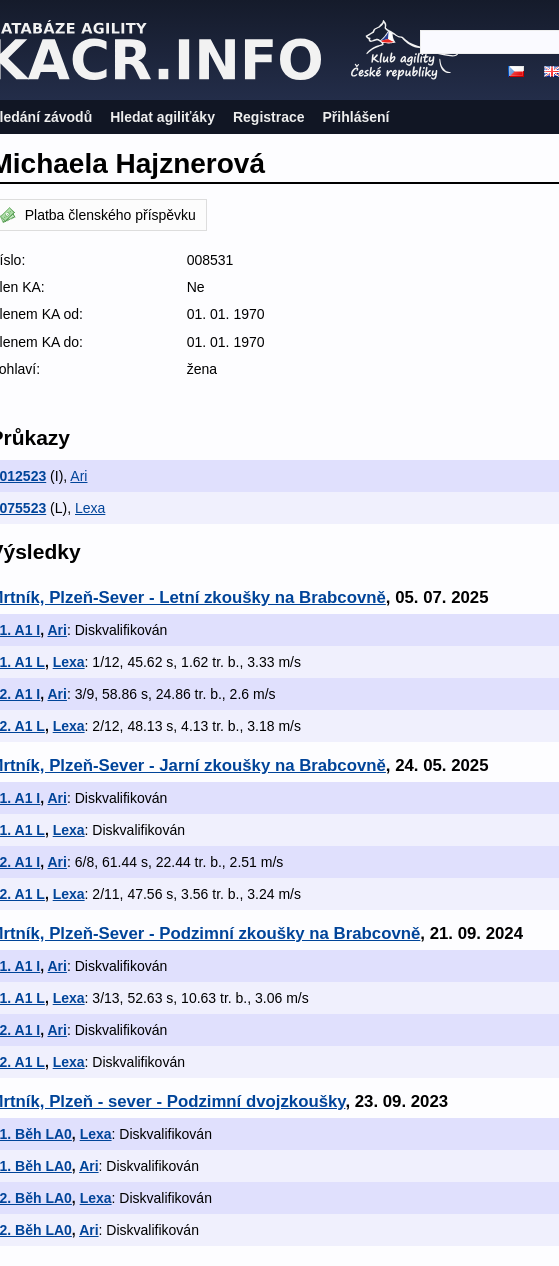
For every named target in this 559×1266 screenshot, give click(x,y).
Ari (78, 476)
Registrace (269, 117)
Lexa (90, 508)
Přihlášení (356, 117)
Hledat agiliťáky (162, 117)
